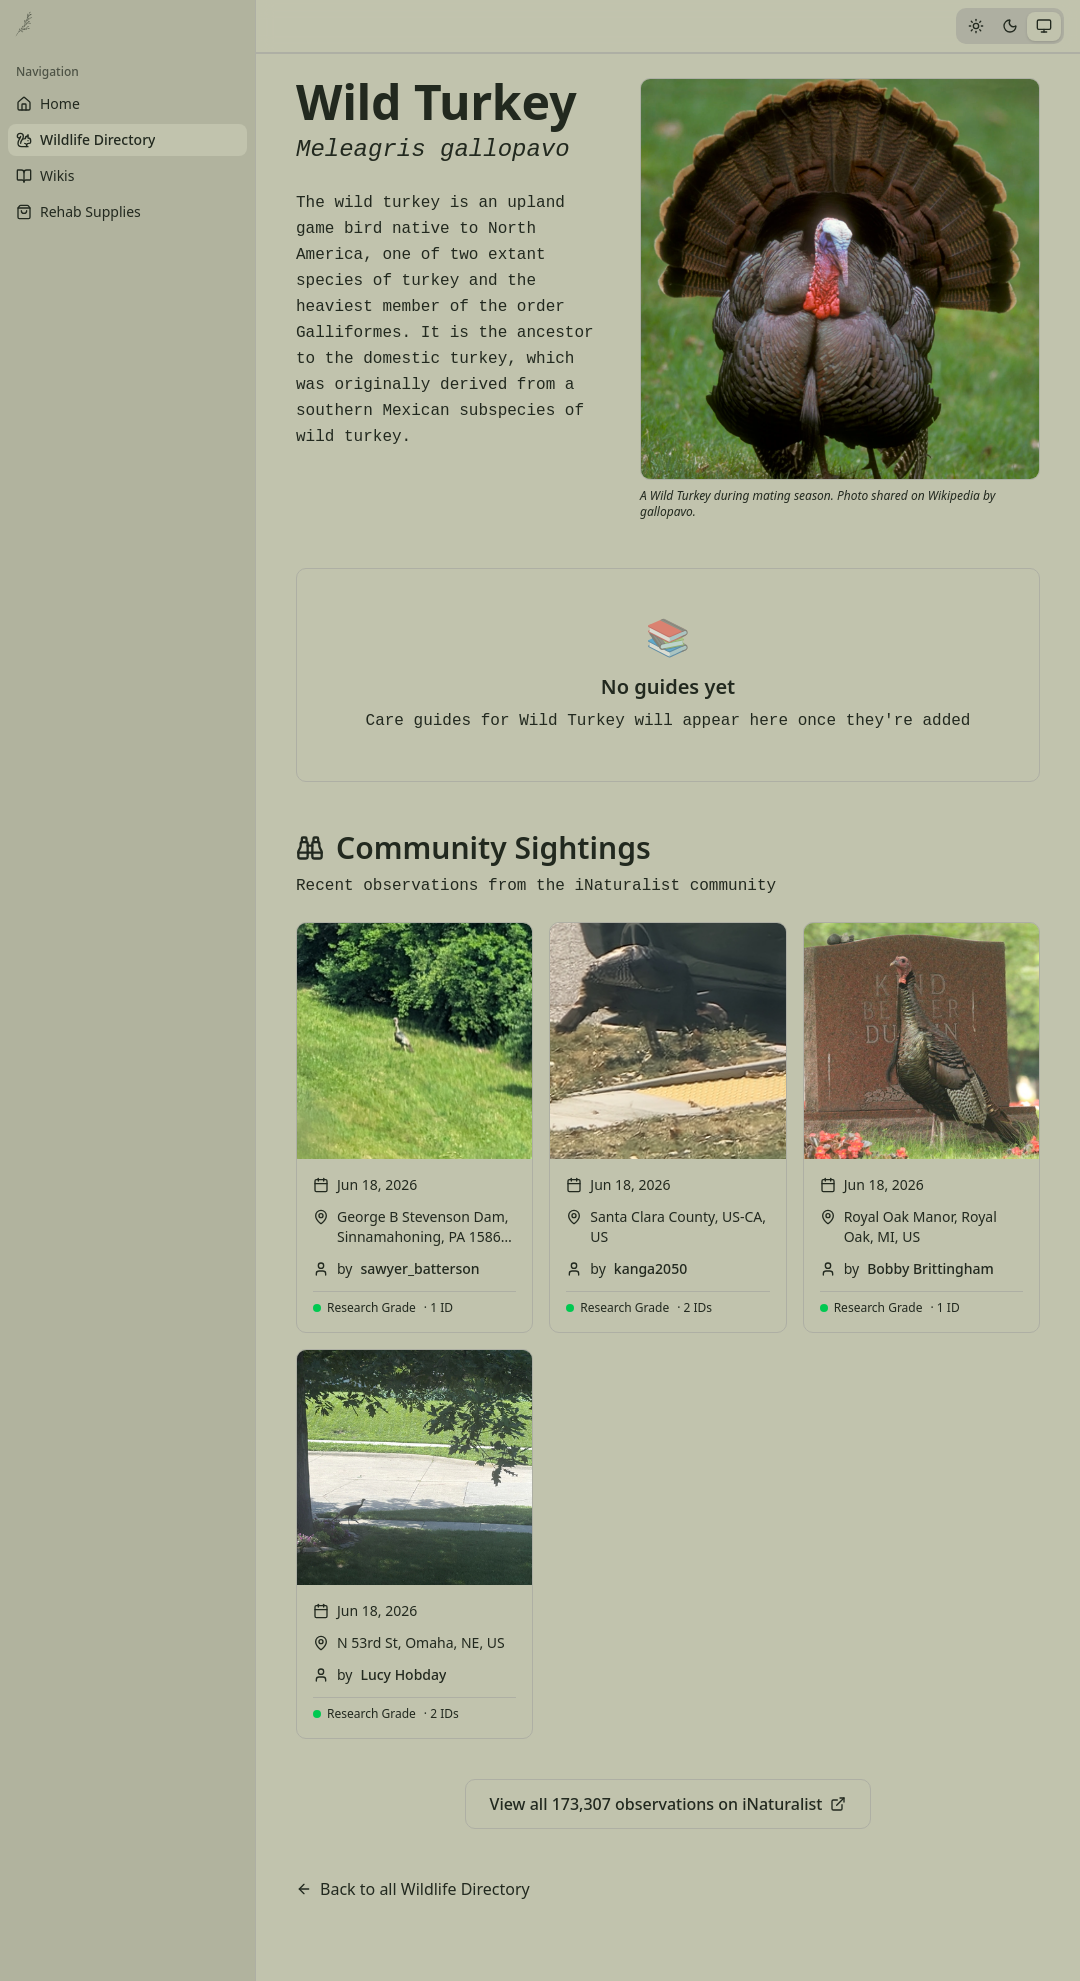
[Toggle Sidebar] (255, 990)
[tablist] (1010, 26)
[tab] (976, 26)
